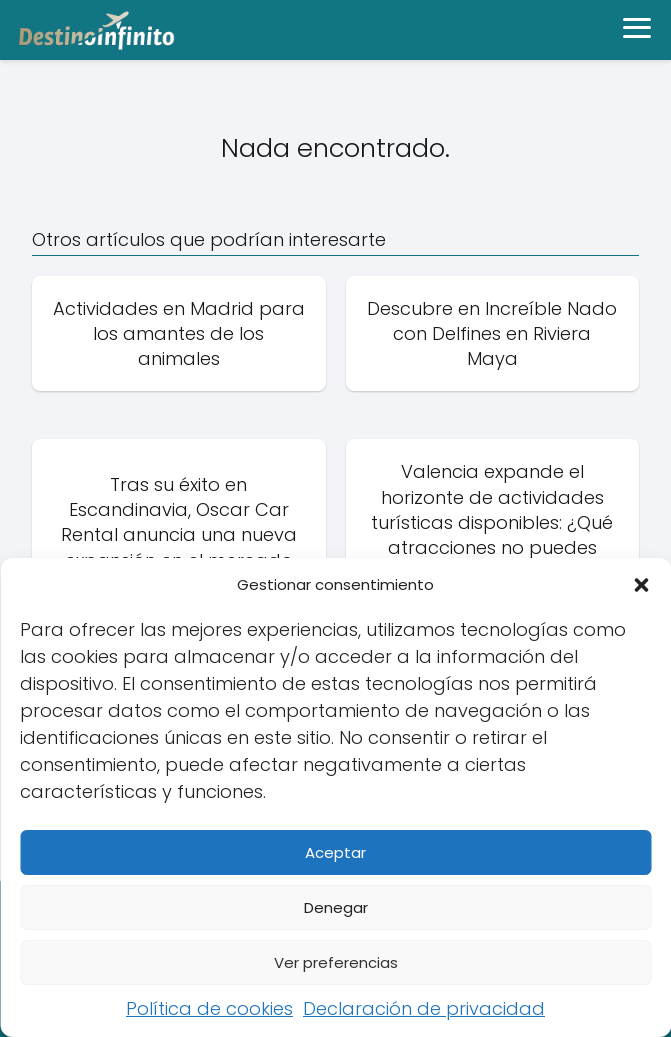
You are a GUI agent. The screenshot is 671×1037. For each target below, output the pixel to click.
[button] (641, 585)
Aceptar (335, 852)
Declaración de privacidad (424, 1008)
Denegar (336, 907)
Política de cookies (209, 1008)
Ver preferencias (336, 962)
